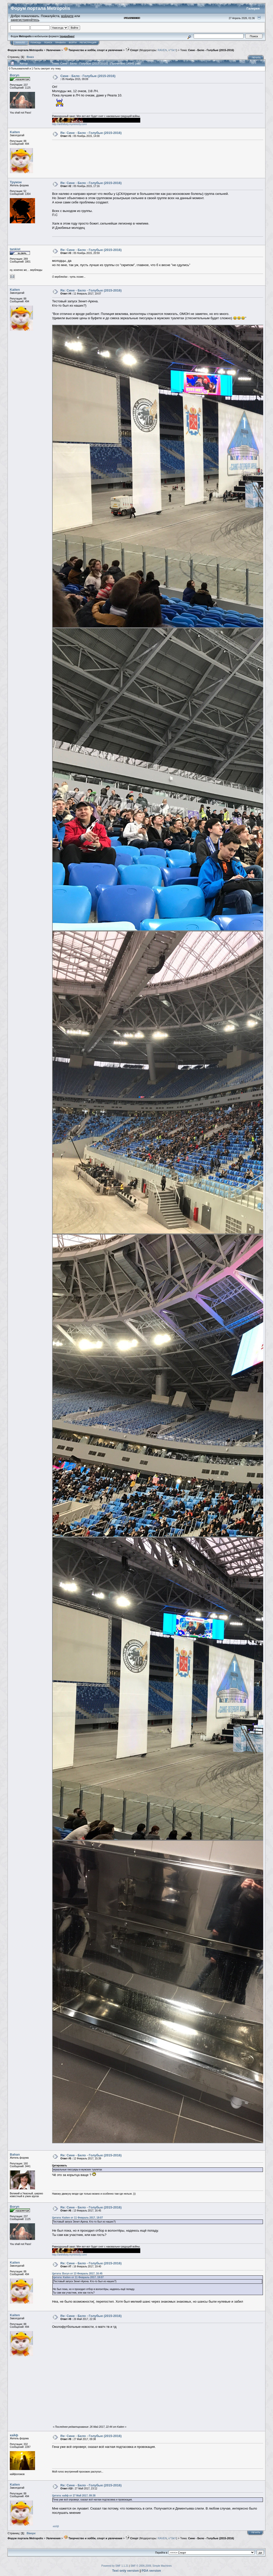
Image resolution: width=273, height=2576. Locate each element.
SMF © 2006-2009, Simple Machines (151, 2565)
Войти (73, 42)
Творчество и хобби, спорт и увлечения (93, 50)
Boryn (14, 75)
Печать (256, 57)
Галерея (253, 8)
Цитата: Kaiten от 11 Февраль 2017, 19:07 (77, 2217)
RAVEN (162, 50)
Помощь (35, 42)
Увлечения (53, 50)
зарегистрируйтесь (25, 20)
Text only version (125, 2570)
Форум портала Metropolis (25, 50)
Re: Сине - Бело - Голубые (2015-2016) (91, 133)
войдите (67, 16)
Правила (60, 42)
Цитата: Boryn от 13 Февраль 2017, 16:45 (77, 2273)
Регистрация (88, 42)
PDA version (151, 2570)
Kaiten (15, 132)
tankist (15, 249)
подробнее (67, 36)
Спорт (132, 50)
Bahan (15, 2154)
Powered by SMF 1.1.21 (114, 2565)
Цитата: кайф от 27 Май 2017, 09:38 (73, 2495)
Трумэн (16, 182)
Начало (20, 42)
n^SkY (172, 50)
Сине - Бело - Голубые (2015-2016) (211, 50)
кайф (14, 2435)
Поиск (48, 42)
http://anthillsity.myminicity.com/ (69, 124)
